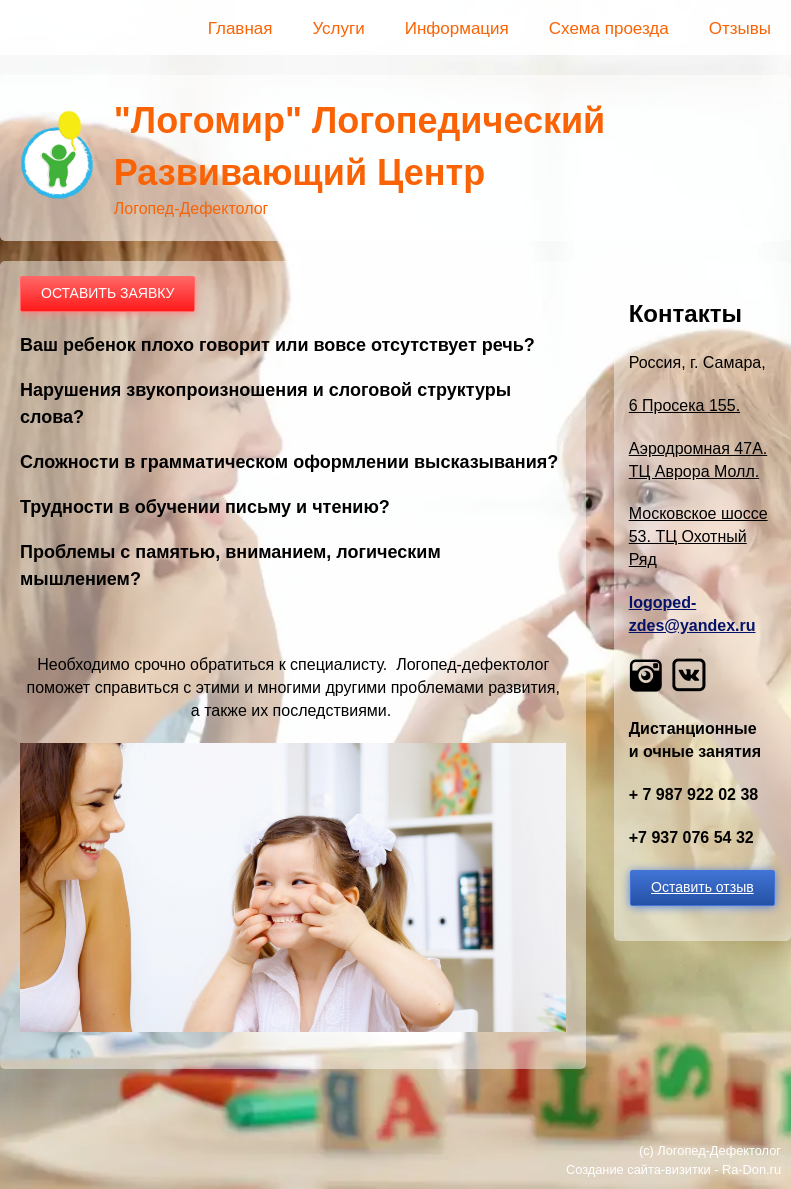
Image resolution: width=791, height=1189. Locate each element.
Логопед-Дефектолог (719, 1150)
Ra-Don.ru (751, 1169)
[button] (293, 1026)
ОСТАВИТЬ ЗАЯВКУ (107, 293)
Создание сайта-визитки (638, 1169)
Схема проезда (609, 28)
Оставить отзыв (702, 887)
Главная (240, 28)
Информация (457, 28)
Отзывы (740, 28)
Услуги (338, 28)
